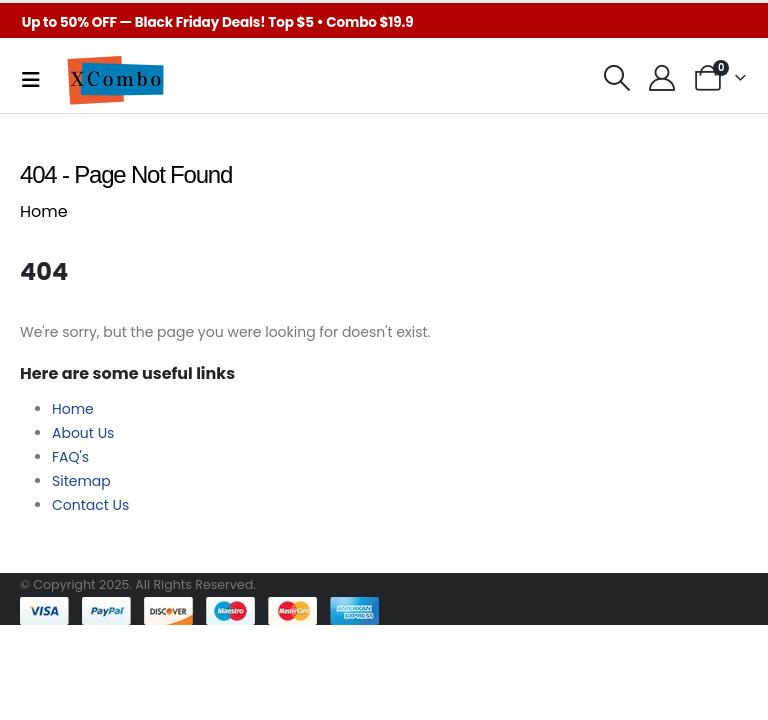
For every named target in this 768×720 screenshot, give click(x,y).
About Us (83, 433)
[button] (617, 78)
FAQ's (70, 457)
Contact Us (90, 505)
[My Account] (662, 78)
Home (44, 211)
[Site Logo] (115, 80)
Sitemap (81, 481)
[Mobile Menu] (37, 80)
